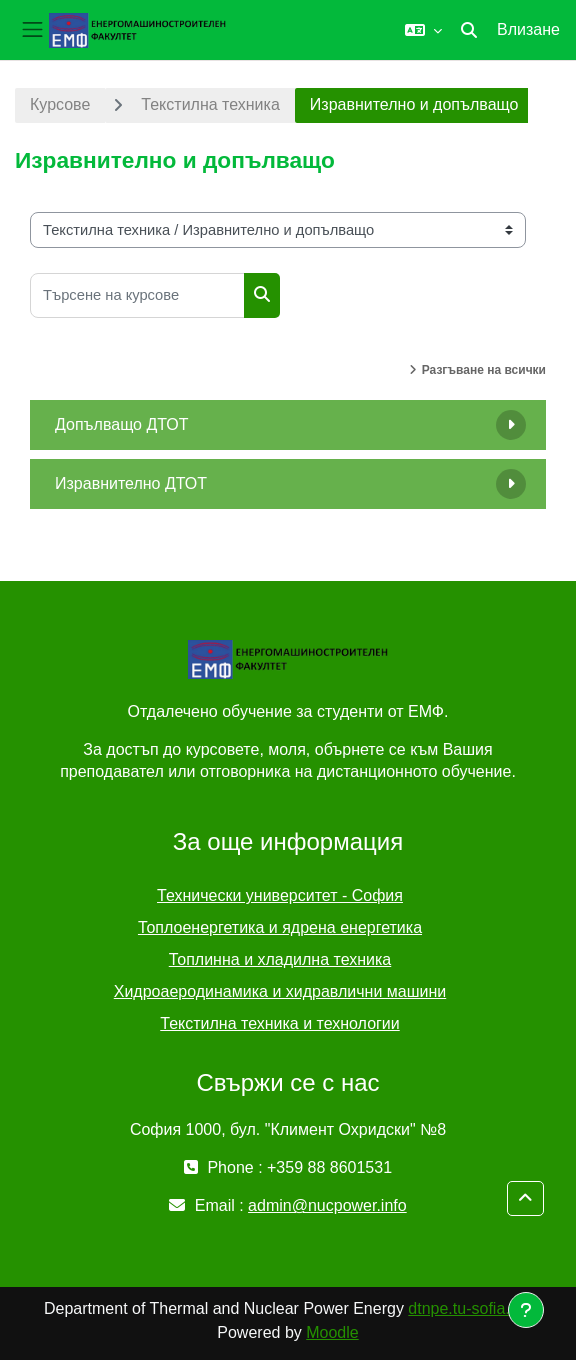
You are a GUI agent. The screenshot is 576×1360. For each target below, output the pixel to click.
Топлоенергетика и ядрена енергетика (280, 927)
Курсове (60, 104)
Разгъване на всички (484, 370)
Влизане (528, 29)
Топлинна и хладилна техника (280, 959)
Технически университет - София (280, 895)
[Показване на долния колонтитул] (526, 1310)
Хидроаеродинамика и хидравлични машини (280, 991)
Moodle (332, 1332)
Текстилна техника (210, 104)
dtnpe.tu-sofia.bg (467, 1308)
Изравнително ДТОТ (131, 483)
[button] (423, 30)
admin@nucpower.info (327, 1205)
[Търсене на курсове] (137, 295)
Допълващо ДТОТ (122, 424)
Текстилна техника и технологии (279, 1023)
